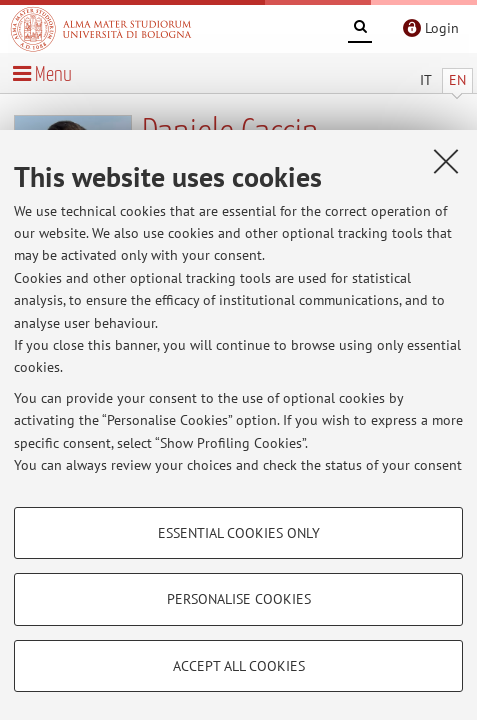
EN (457, 80)
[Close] (446, 161)
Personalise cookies (239, 599)
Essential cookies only (239, 533)
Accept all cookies (239, 666)
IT (426, 80)
